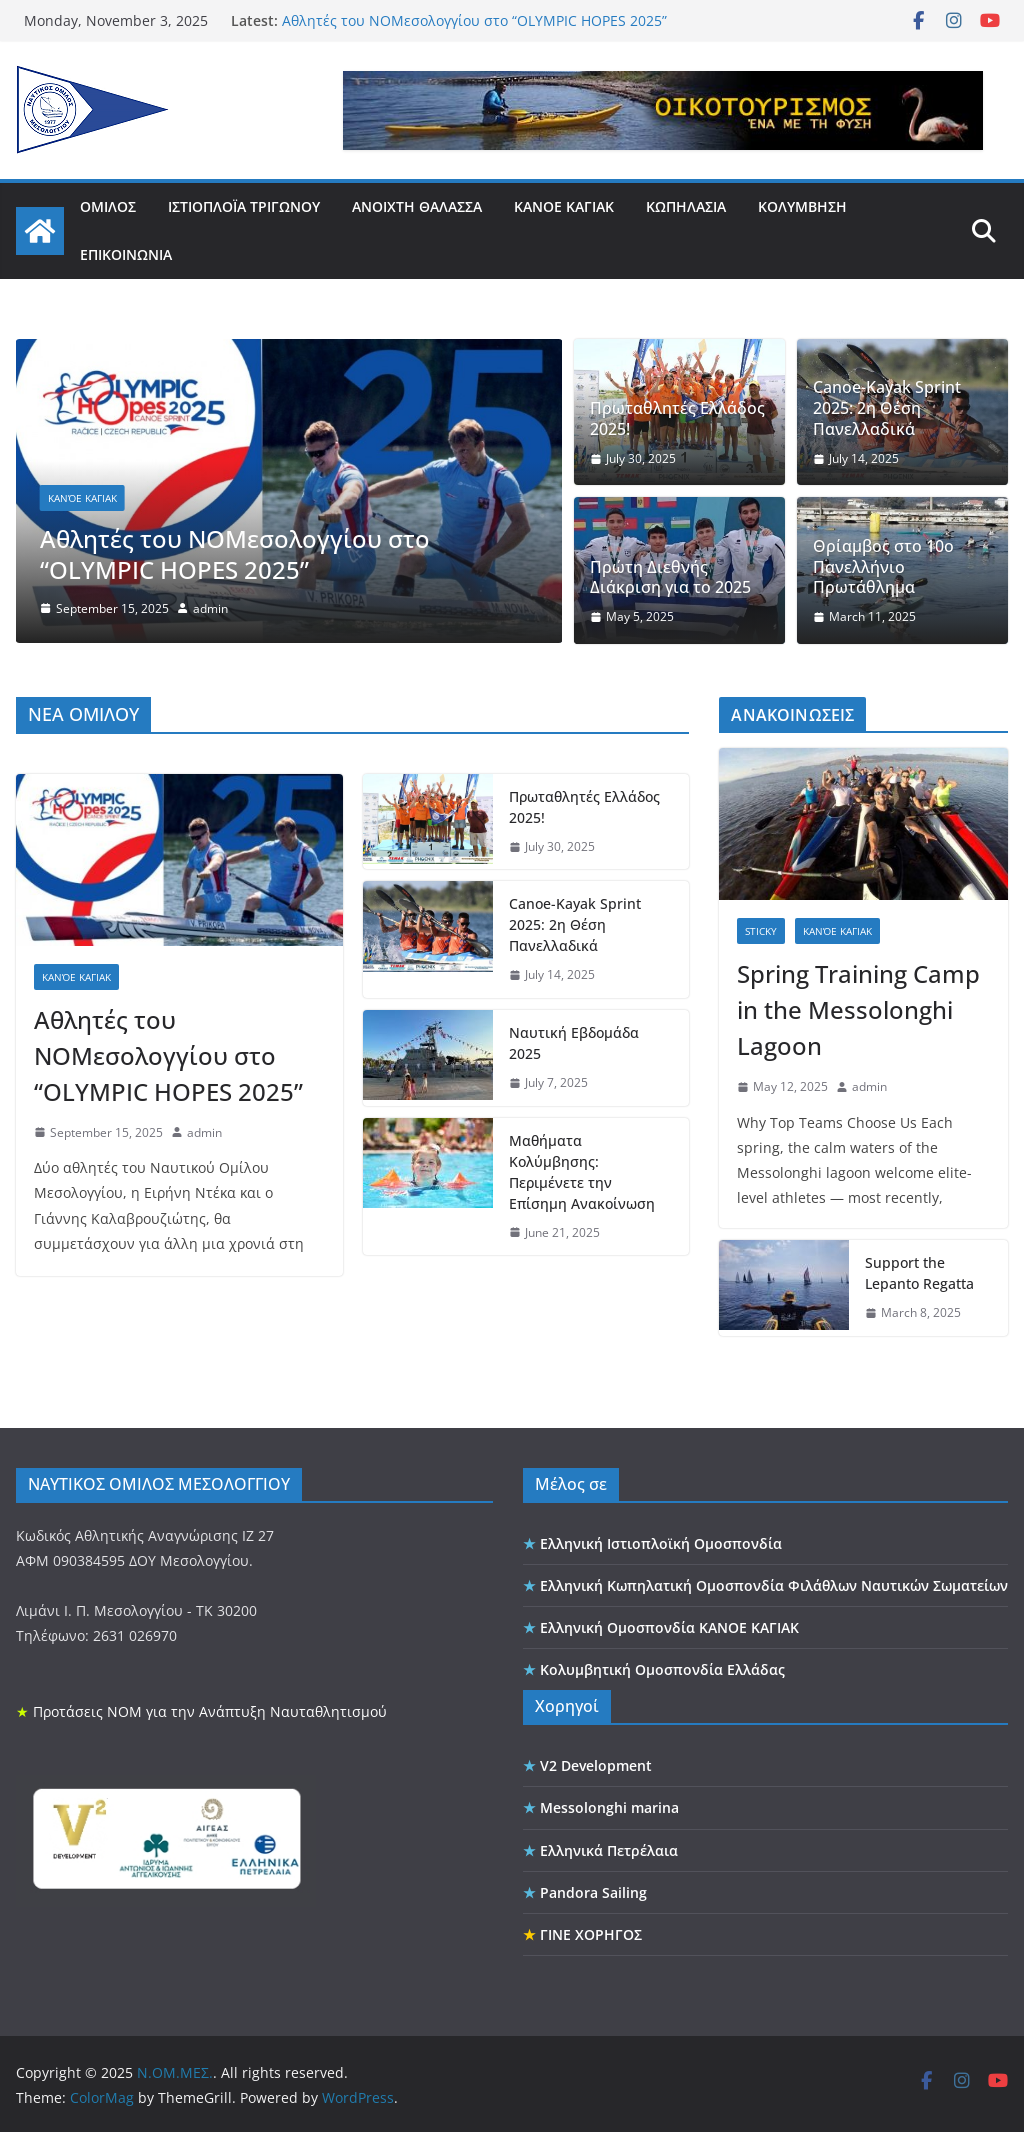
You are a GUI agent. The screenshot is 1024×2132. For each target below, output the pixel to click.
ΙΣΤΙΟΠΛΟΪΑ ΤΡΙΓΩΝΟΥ (244, 206)
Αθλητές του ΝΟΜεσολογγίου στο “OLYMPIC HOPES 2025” (474, 20)
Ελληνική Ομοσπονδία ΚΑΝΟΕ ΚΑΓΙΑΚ (669, 1625)
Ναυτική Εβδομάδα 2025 (574, 1040)
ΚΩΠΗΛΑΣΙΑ (686, 206)
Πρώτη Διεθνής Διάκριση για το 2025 (670, 578)
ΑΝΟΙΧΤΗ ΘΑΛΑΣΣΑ (417, 206)
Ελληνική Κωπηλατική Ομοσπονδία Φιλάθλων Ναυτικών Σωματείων (774, 1582)
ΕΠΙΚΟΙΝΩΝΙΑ (126, 254)
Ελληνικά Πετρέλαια (609, 1847)
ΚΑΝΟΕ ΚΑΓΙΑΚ (564, 206)
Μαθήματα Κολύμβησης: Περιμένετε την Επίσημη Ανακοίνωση (582, 1169)
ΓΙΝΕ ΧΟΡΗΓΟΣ (591, 1931)
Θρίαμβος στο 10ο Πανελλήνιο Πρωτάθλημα (883, 567)
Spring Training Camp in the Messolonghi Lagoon (858, 1006)
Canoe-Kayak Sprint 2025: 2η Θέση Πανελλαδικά (887, 408)
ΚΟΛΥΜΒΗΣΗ (802, 206)
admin (210, 608)
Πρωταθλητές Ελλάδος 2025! (677, 419)
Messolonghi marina (609, 1805)
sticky (761, 928)
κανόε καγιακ (82, 498)
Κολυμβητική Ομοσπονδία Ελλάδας (662, 1667)
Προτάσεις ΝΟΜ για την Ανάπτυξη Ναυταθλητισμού (210, 1708)
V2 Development (596, 1763)
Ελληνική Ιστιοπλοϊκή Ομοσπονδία (661, 1540)
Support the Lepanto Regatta (919, 1271)
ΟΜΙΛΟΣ (108, 206)
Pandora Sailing (593, 1889)
